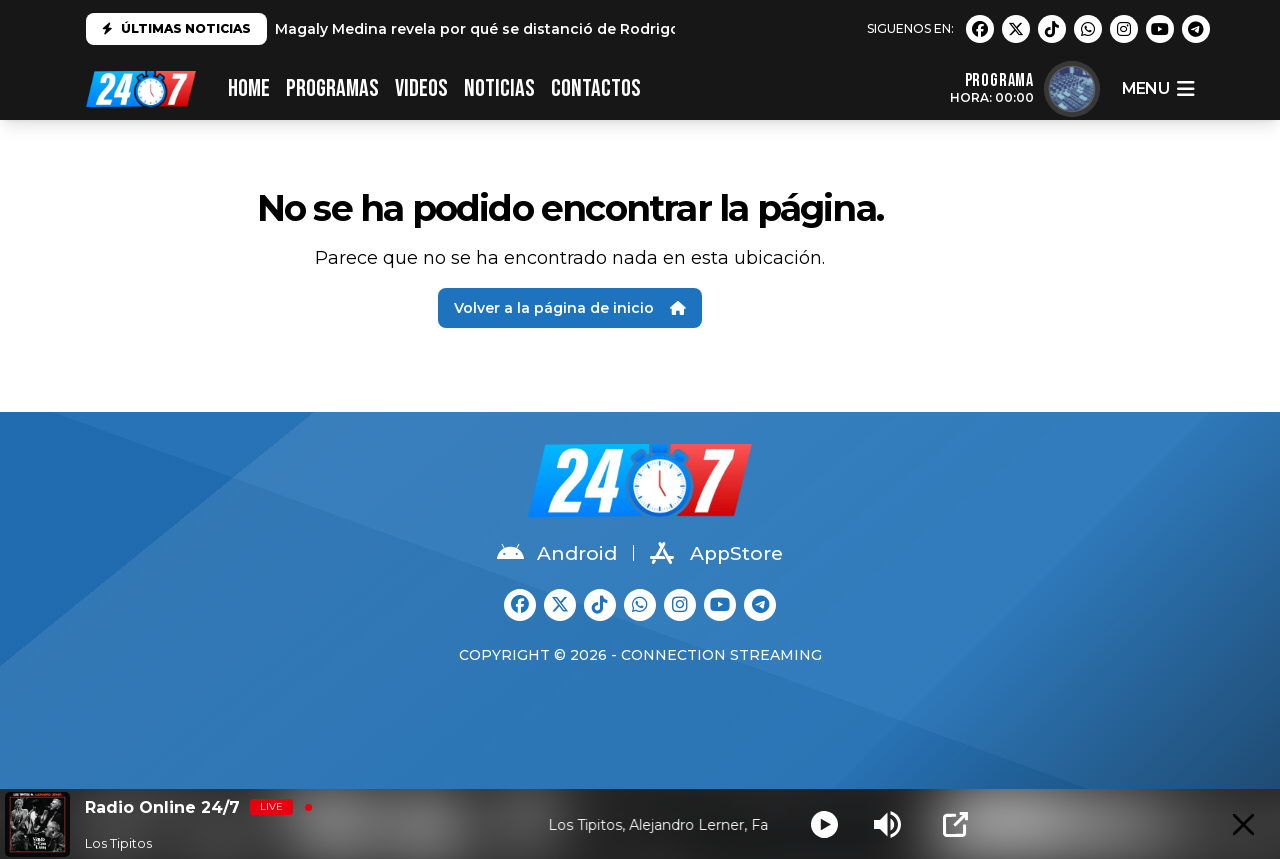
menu (1158, 89)
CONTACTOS (596, 88)
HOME (249, 88)
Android (557, 553)
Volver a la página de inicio (570, 308)
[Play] (824, 824)
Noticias (499, 88)
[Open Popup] (955, 824)
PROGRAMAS (332, 88)
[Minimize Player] (1243, 824)
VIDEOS (421, 88)
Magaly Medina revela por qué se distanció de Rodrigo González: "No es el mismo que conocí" (624, 29)
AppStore (716, 553)
